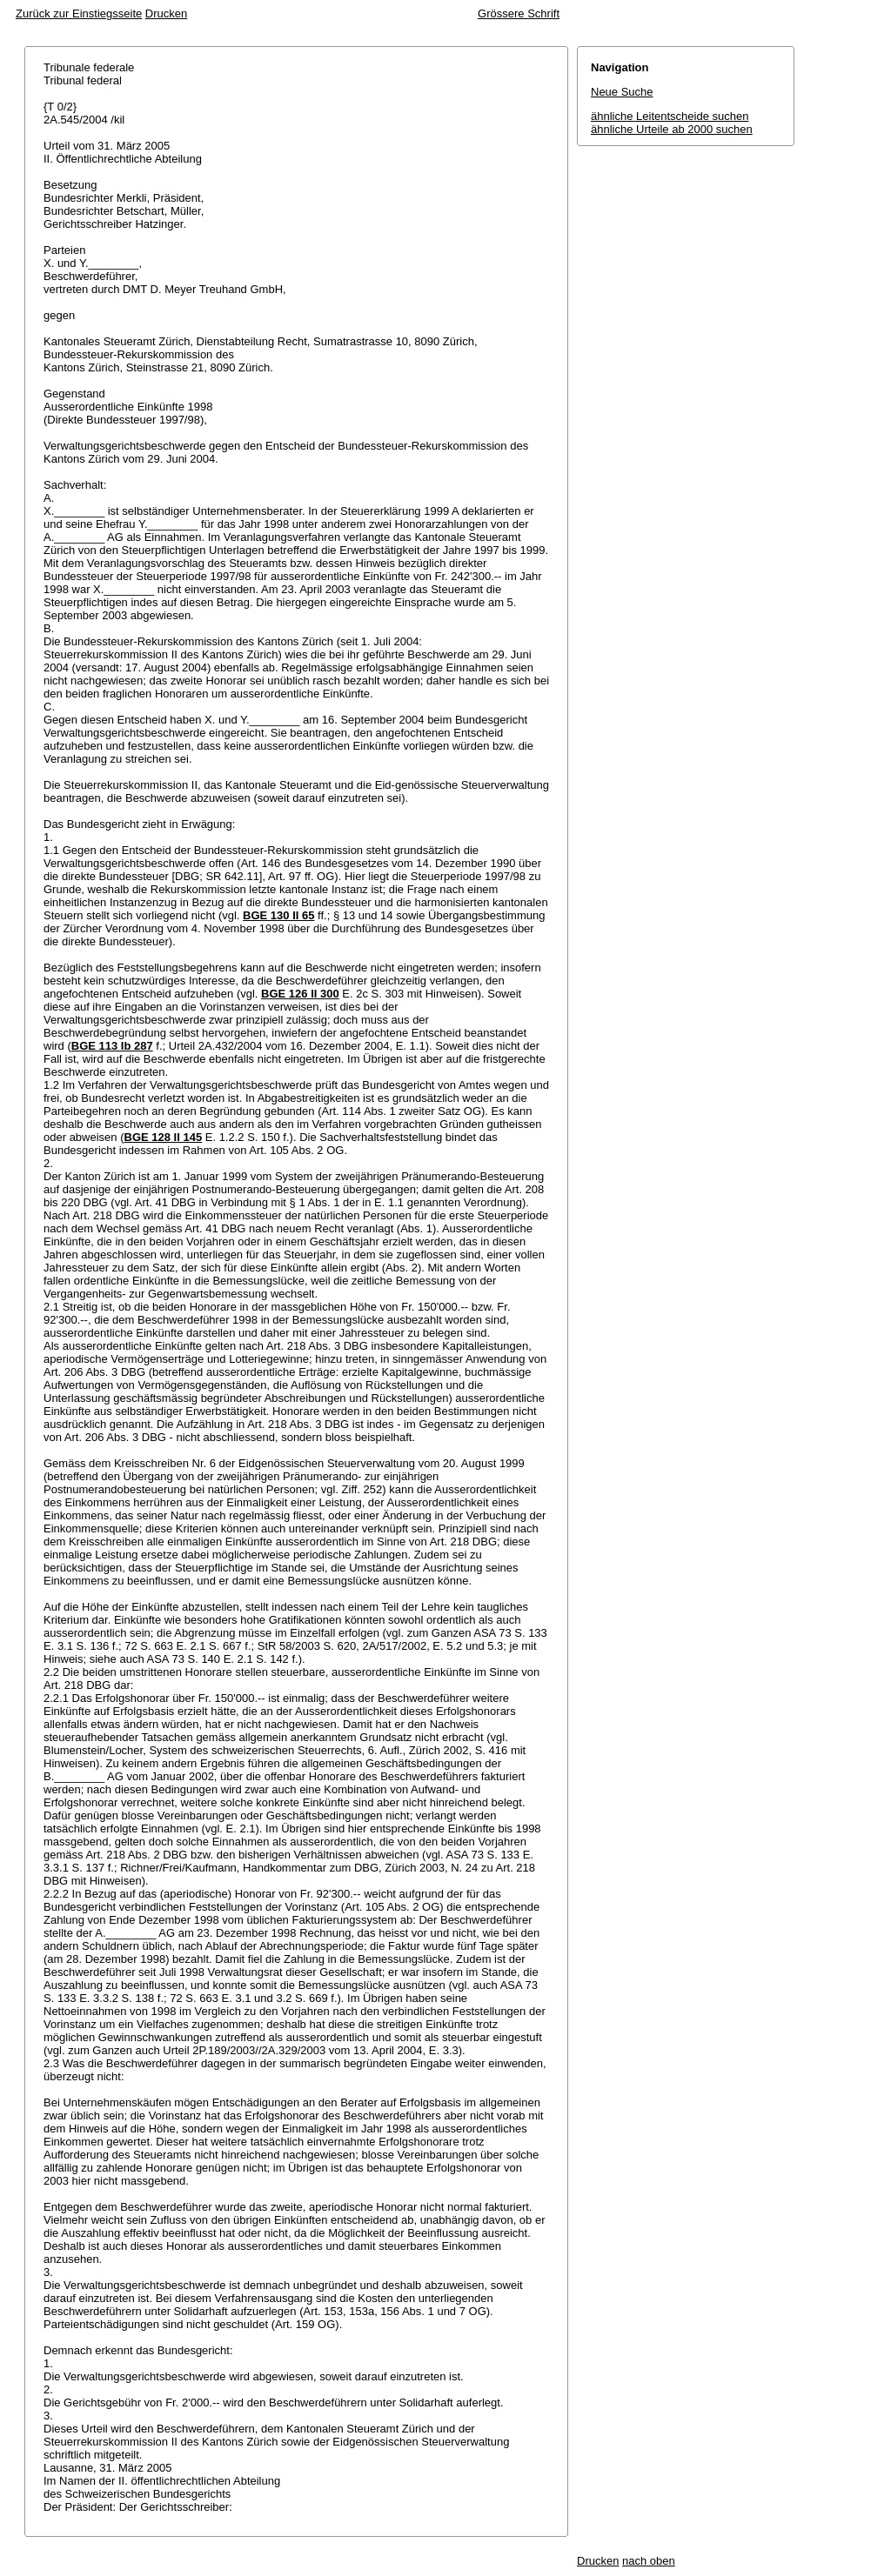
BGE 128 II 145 (163, 1137)
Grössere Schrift (518, 13)
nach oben (648, 2560)
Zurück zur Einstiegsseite (79, 13)
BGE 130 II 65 (278, 915)
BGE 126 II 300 (300, 993)
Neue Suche (622, 91)
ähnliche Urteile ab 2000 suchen (672, 129)
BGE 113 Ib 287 (112, 1045)
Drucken (166, 13)
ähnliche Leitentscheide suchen (669, 116)
